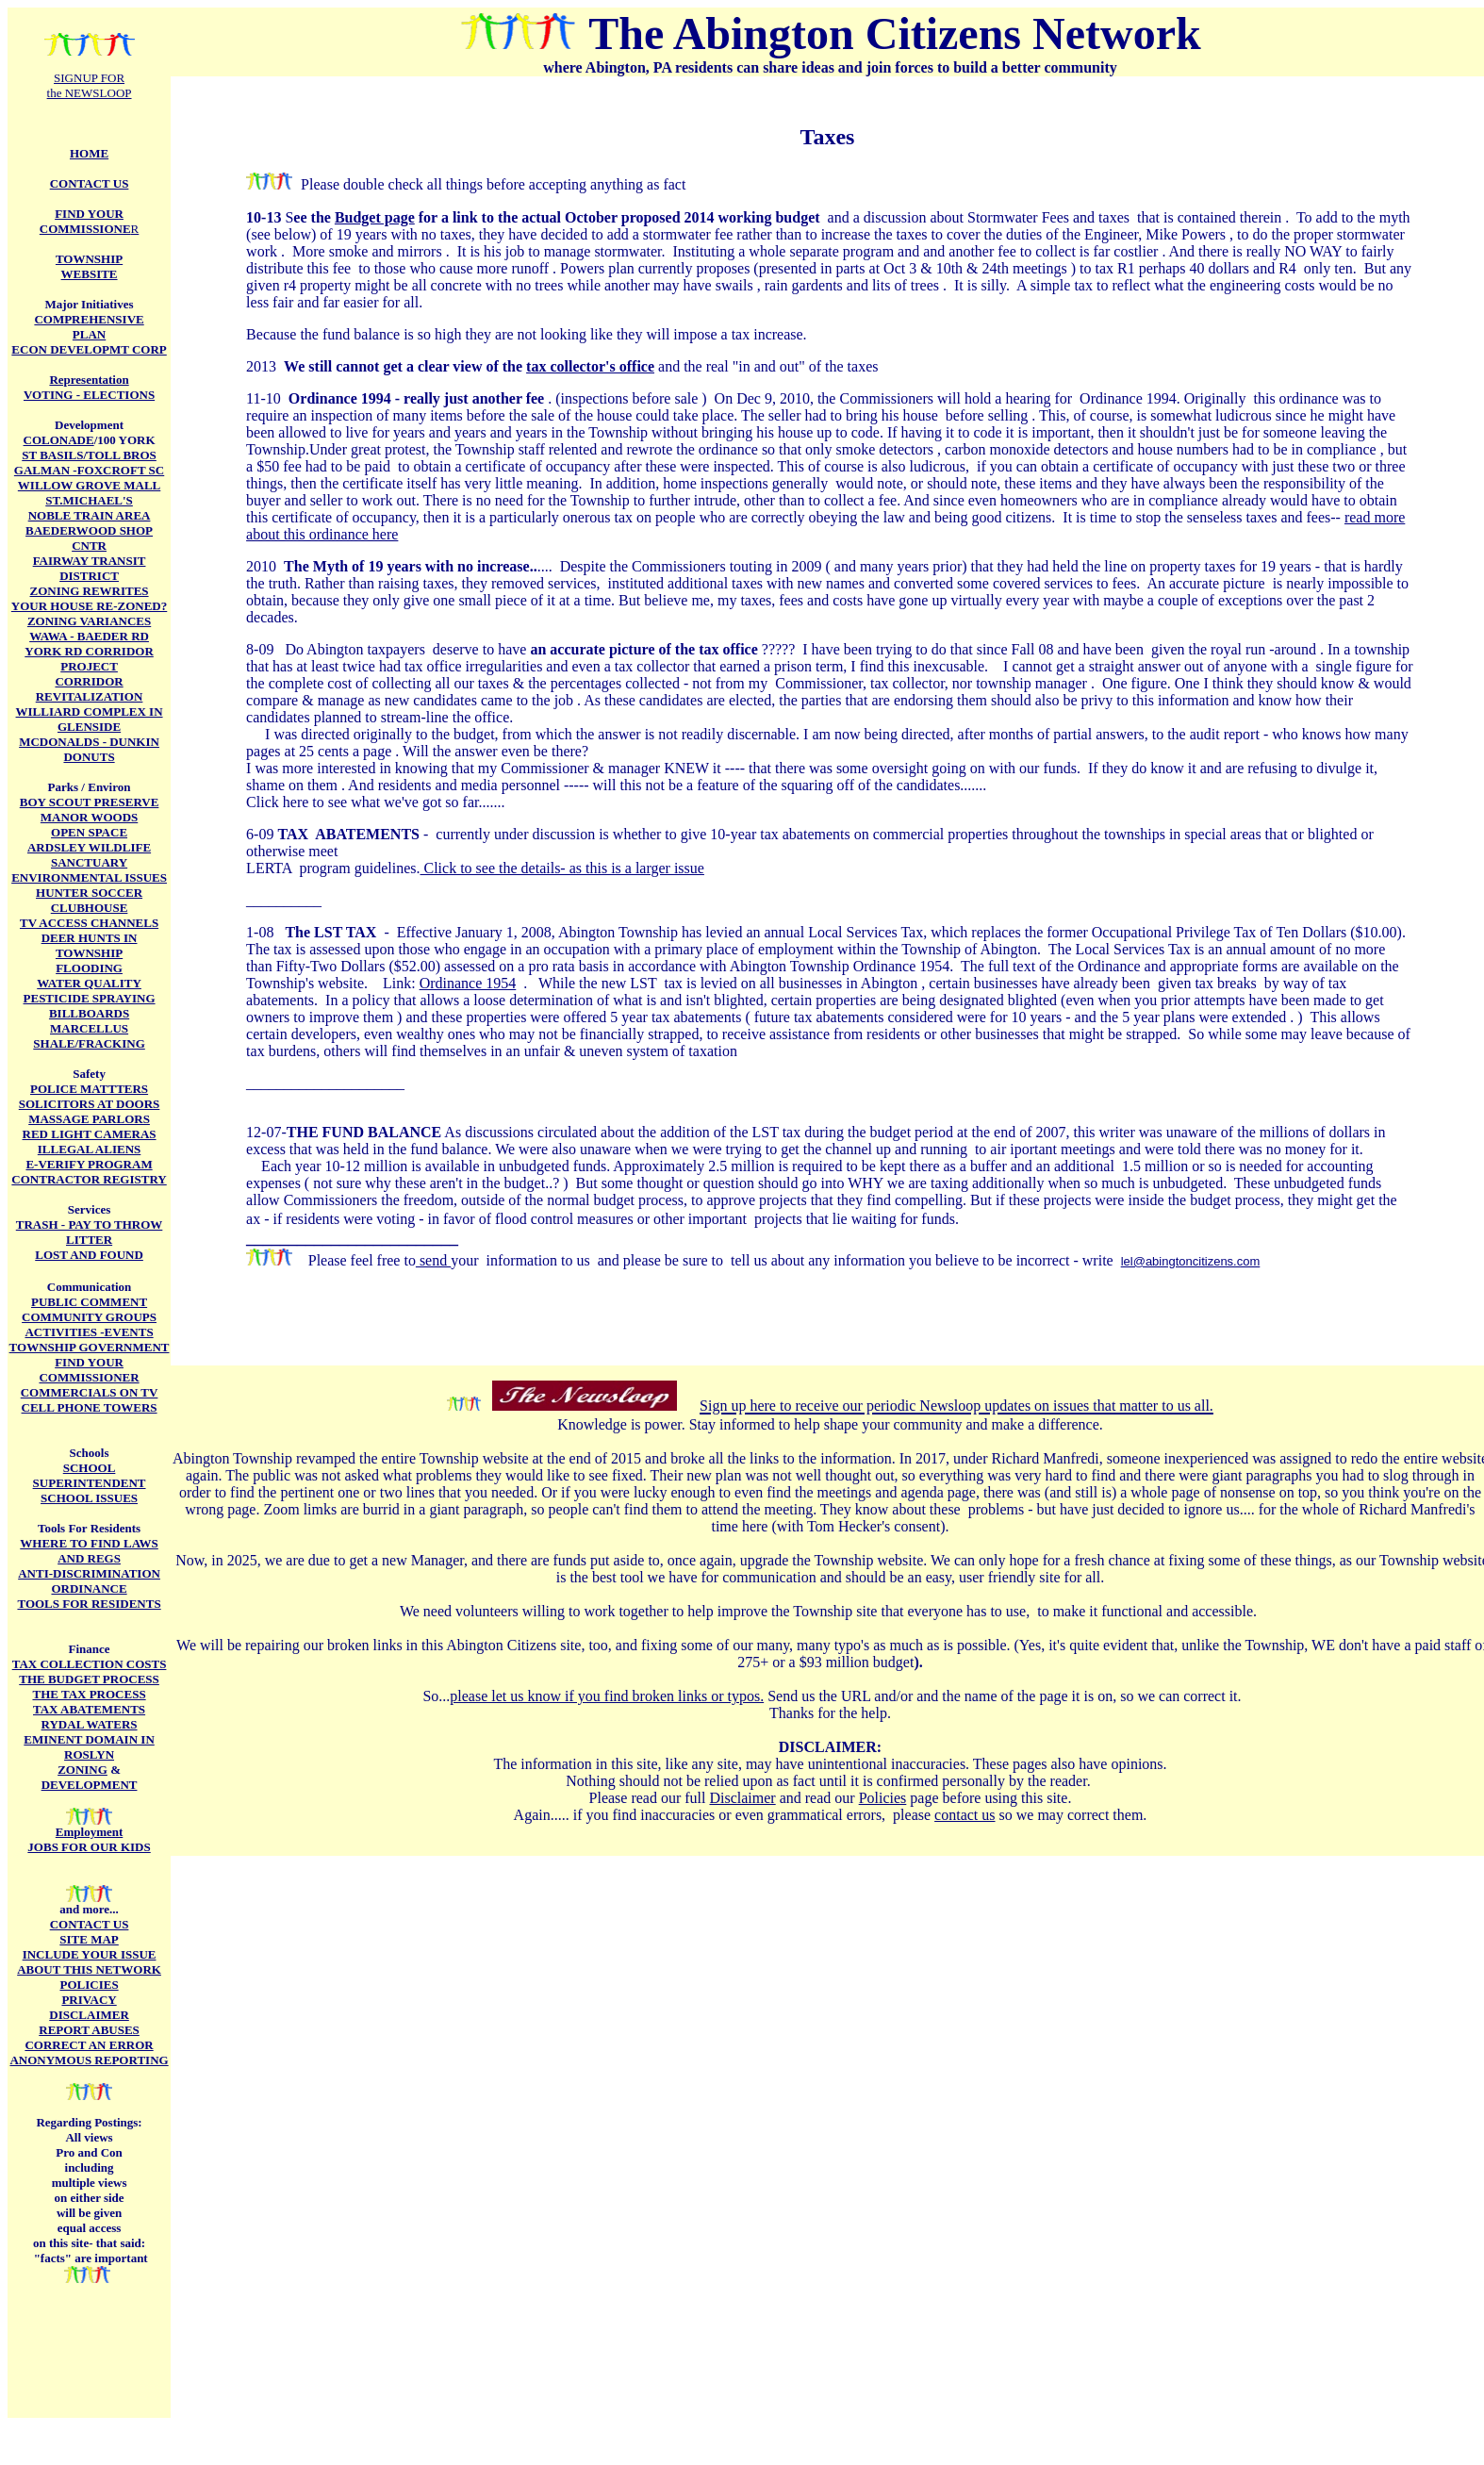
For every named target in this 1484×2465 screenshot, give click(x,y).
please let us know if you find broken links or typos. (607, 1696)
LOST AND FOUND (89, 1255)
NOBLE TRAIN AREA (89, 515)
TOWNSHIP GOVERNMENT (89, 1347)
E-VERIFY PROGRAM (88, 1164)
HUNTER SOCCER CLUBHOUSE (89, 900)
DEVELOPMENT (89, 1785)
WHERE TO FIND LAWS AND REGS (89, 1550)
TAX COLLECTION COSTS (89, 1664)
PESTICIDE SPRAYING (90, 998)
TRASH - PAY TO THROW (89, 1224)
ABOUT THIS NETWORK (89, 1969)
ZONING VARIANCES (89, 621)
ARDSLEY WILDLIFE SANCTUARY (89, 854)
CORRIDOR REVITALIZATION (89, 688)
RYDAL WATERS (89, 1724)
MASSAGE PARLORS (89, 1119)
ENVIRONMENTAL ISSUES (89, 877)
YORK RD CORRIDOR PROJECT (89, 658)
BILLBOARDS (89, 1013)
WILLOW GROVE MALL (89, 485)
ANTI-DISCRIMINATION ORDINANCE (89, 1581)
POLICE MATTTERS (89, 1089)
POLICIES (88, 1984)
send (433, 1260)
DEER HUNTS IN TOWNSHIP (89, 945)
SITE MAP (88, 1939)
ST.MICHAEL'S (89, 500)
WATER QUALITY (89, 983)
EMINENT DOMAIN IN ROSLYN (89, 1747)
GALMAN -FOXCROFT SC (89, 470)
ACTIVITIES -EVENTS (89, 1332)
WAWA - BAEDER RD (89, 636)
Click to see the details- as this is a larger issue (562, 868)
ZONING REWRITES (89, 591)
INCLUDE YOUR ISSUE (90, 1954)
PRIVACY (88, 2000)
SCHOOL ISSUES (89, 1498)
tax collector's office (590, 366)
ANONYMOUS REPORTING (88, 2060)
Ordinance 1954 (468, 983)
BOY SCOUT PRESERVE (89, 802)
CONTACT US (89, 1924)
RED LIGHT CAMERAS (90, 1134)
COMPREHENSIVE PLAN (88, 326)
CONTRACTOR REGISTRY (88, 1179)
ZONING (82, 1769)
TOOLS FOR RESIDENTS (88, 1603)
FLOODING (89, 968)
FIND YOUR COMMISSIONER (89, 1369)
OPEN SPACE (89, 832)
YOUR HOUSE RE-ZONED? (89, 606)
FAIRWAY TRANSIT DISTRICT (89, 568)
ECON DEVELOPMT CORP (88, 349)
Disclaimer (742, 1798)
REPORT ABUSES (89, 2030)
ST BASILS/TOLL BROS (89, 455)
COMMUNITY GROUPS (89, 1317)
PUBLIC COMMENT (89, 1302)
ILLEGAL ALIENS (89, 1149)
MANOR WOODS (89, 817)
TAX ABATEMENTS (89, 1709)
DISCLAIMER (89, 2015)
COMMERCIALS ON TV (89, 1392)
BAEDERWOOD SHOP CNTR (89, 538)
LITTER (89, 1239)
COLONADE (59, 440)
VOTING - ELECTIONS (89, 395)
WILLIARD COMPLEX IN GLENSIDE (89, 719)
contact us (964, 1815)
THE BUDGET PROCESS (89, 1679)
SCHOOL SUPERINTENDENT (89, 1475)
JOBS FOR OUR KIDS (88, 1847)
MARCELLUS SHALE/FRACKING (88, 1036)
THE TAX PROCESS (88, 1694)
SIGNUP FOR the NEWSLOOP (89, 85)
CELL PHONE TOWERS (89, 1407)
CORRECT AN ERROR (89, 2045)
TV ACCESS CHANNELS (89, 923)
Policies (883, 1798)
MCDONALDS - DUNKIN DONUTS (89, 749)
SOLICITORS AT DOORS (89, 1104)
